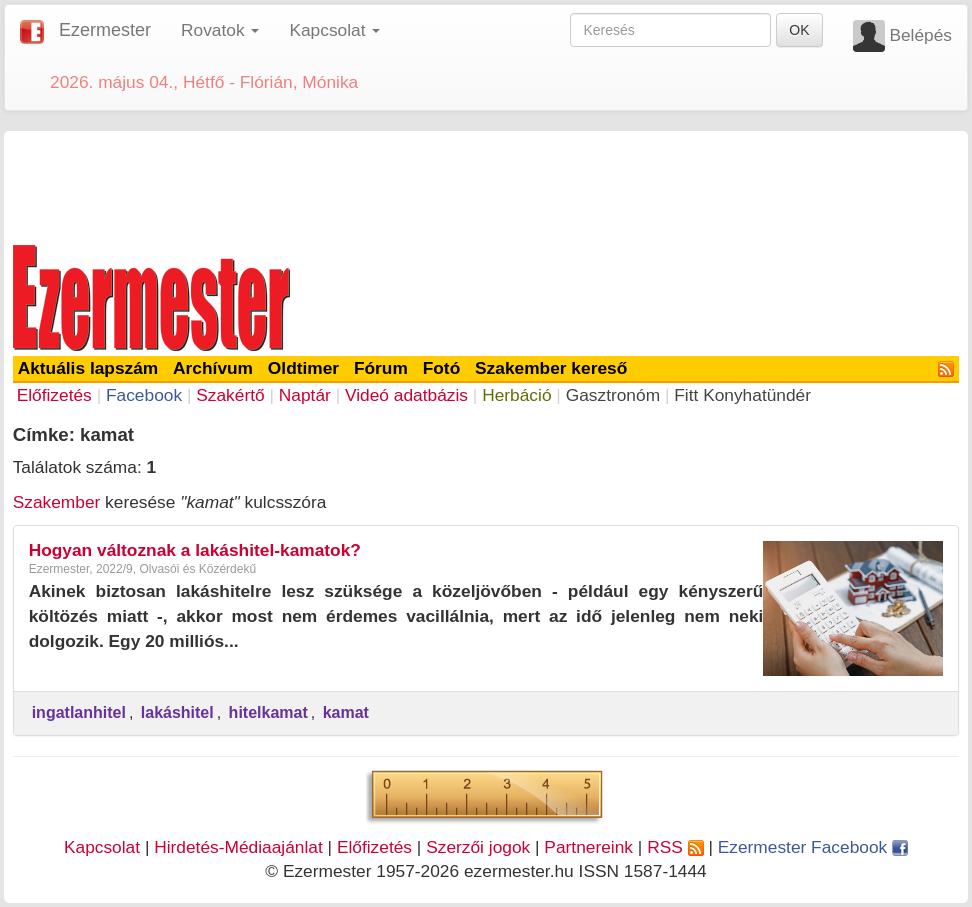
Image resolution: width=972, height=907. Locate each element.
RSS (675, 847)
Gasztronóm (613, 395)
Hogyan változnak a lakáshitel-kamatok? (195, 550)
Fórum (381, 368)
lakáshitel (177, 712)
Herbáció (516, 395)
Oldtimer (303, 368)
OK (799, 30)
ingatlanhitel (79, 712)
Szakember (57, 502)
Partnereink (588, 847)
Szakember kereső (551, 368)
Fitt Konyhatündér (742, 395)
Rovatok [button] (220, 30)
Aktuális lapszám (88, 368)
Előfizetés (54, 395)
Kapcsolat (102, 847)
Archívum (213, 368)
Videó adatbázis (406, 395)
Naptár (305, 395)
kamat (346, 712)
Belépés (920, 35)
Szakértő (230, 395)
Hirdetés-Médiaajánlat (238, 847)
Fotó (442, 368)
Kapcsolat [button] (334, 30)
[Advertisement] (486, 184)
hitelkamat (268, 712)
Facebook (144, 395)
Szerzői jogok (478, 847)
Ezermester (105, 30)
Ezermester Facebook (813, 847)
